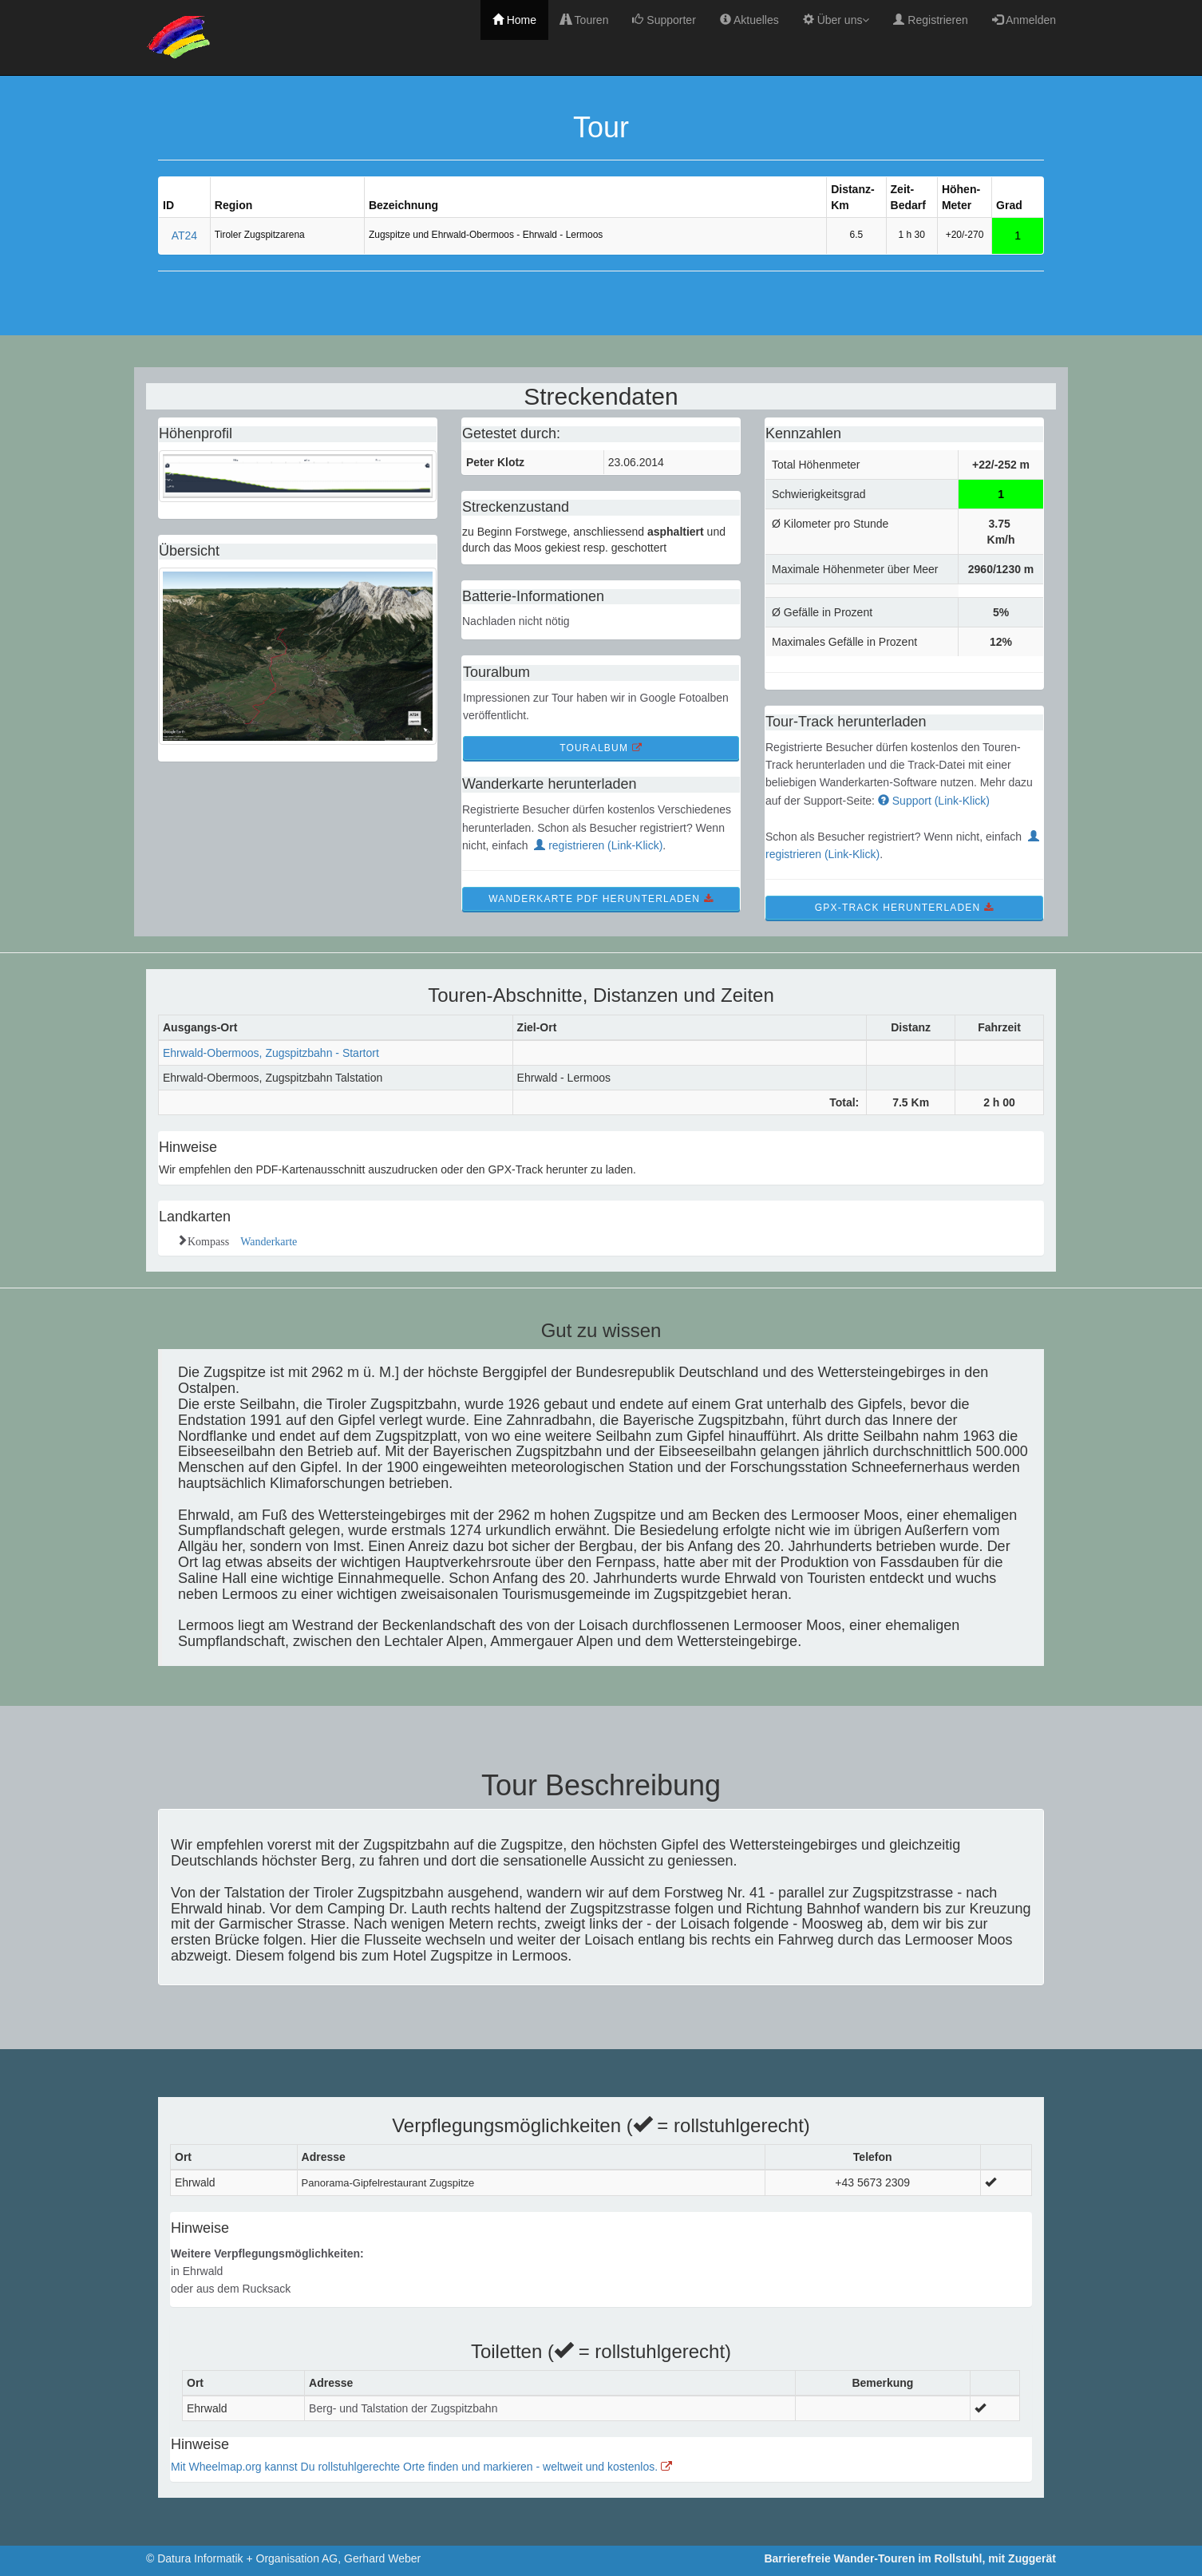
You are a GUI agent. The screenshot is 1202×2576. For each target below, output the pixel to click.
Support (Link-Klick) (934, 800)
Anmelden (1024, 20)
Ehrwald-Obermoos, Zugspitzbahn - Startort (271, 1053)
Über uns (836, 20)
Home (514, 20)
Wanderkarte (263, 1239)
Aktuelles (749, 20)
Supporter (663, 20)
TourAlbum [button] (601, 748)
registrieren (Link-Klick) (598, 845)
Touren (584, 20)
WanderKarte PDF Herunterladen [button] (601, 898)
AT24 (184, 235)
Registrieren (930, 20)
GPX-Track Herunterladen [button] (904, 907)
